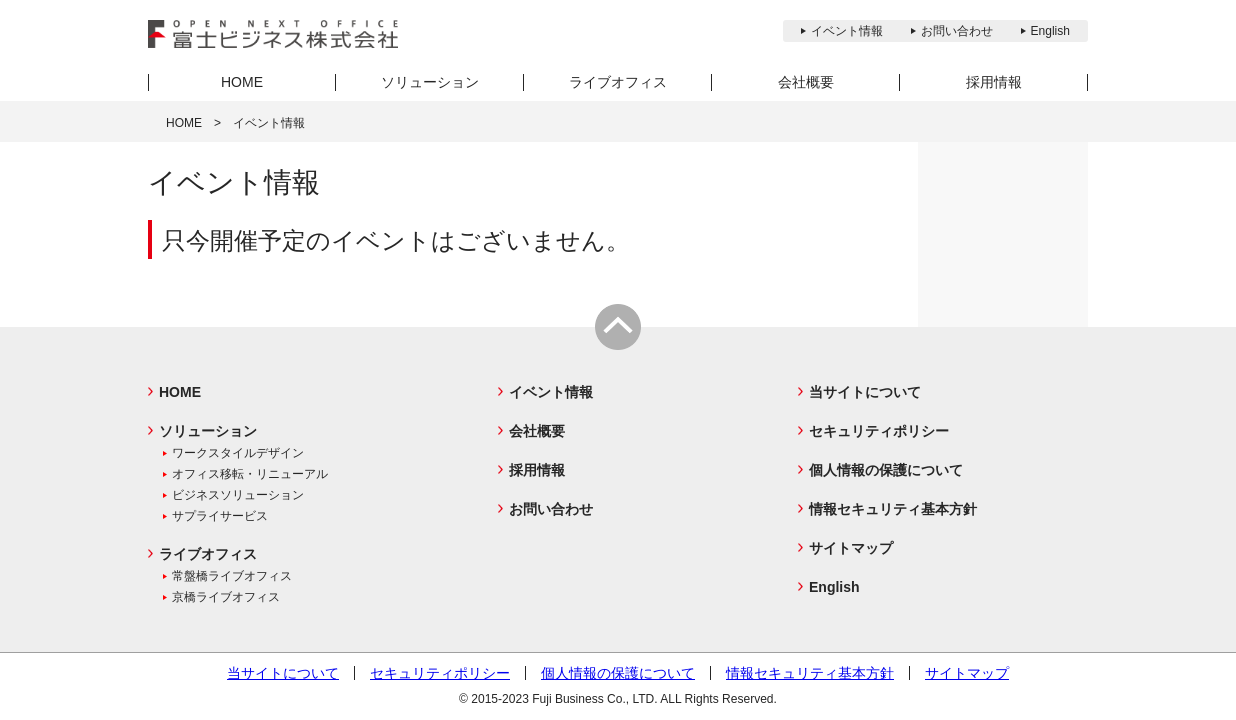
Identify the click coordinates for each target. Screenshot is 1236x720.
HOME (184, 123)
